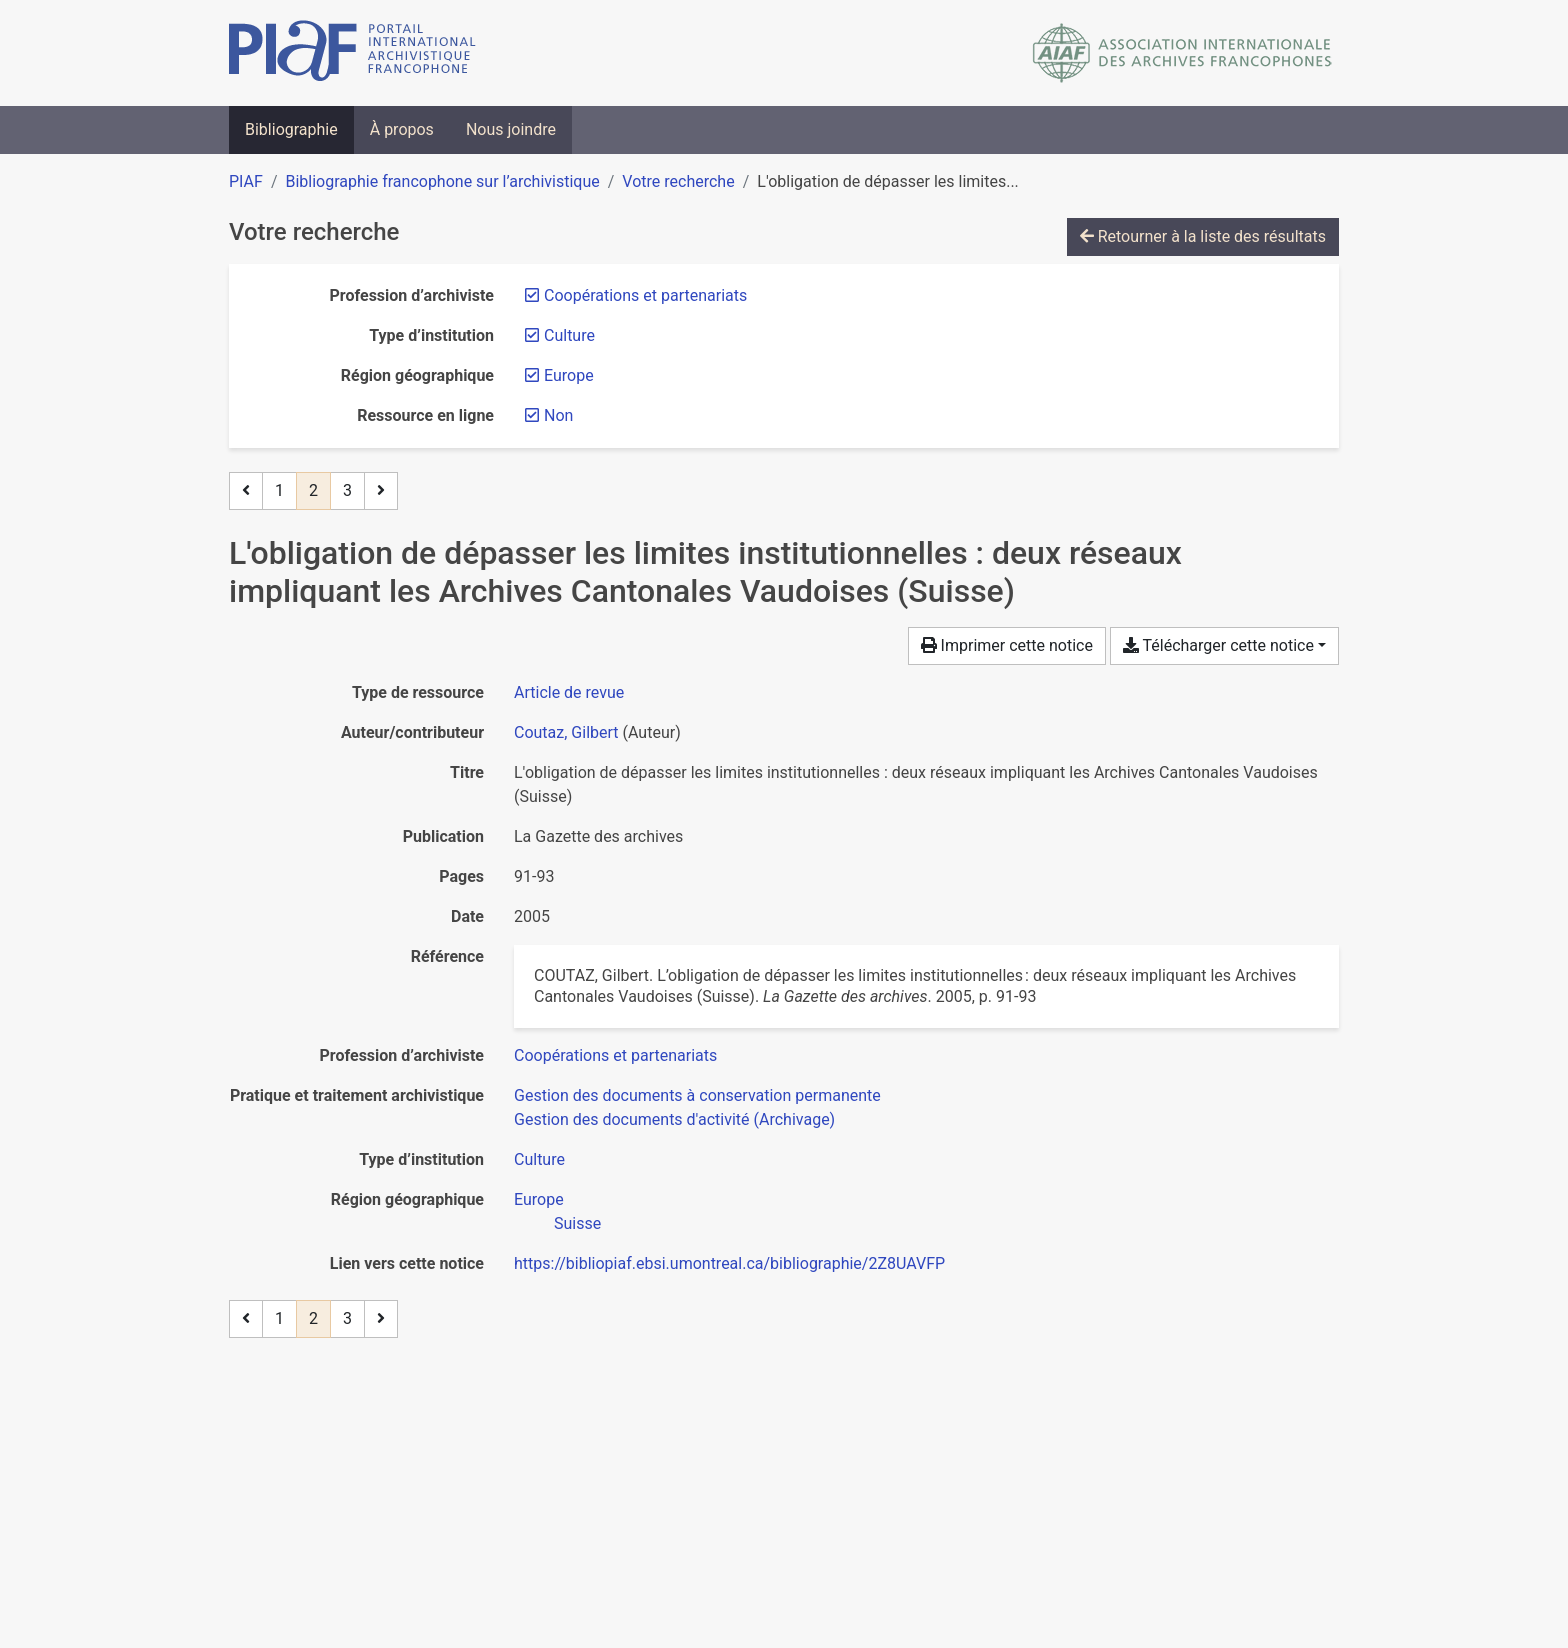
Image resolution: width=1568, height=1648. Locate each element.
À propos (402, 129)
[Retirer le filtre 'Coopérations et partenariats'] (645, 295)
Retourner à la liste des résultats (1203, 236)
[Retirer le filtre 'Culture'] (569, 335)
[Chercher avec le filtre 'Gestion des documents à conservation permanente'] (697, 1095)
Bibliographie (291, 129)
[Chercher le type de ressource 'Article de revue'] (569, 692)
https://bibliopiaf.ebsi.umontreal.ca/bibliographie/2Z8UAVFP (729, 1263)
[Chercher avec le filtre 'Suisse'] (577, 1223)
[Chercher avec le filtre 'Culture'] (539, 1159)
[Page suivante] (381, 491)
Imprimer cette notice (1007, 645)
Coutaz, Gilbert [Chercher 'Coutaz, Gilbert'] (566, 732)
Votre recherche (678, 181)
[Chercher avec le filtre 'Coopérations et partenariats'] (615, 1055)
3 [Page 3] (347, 490)
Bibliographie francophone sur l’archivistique (442, 181)
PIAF (246, 181)
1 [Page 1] (279, 490)
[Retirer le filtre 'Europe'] (569, 375)
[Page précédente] (246, 491)
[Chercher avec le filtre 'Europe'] (539, 1199)
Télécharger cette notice (1218, 645)
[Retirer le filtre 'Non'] (558, 415)
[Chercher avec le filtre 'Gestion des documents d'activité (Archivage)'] (674, 1119)
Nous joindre (511, 129)
